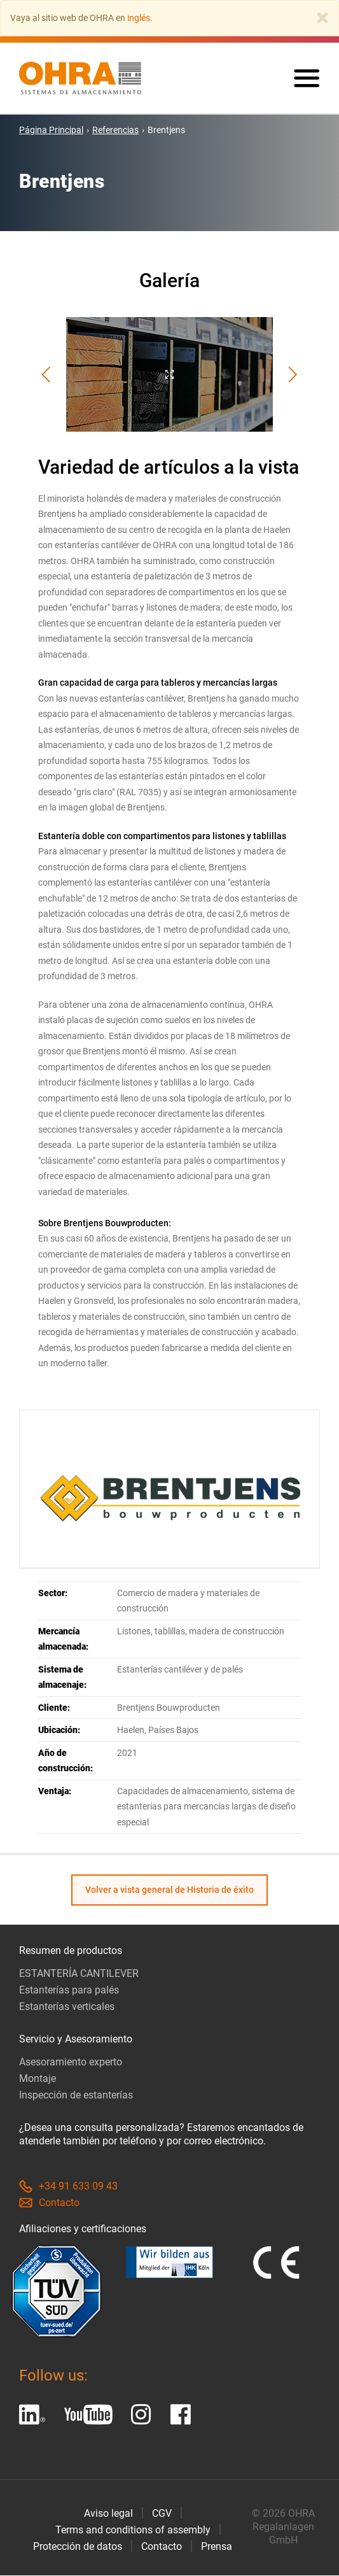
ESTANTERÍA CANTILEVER (79, 1974)
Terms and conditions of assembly (133, 2530)
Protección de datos (77, 2547)
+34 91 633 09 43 (68, 2186)
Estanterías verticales (66, 2007)
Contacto (49, 2203)
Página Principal (51, 130)
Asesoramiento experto (70, 2062)
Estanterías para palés (69, 1991)
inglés (138, 18)
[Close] (322, 18)
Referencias (115, 130)
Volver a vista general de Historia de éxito (169, 1890)
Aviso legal (108, 2514)
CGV (162, 2514)
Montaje (37, 2079)
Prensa (216, 2547)
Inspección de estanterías (76, 2096)
